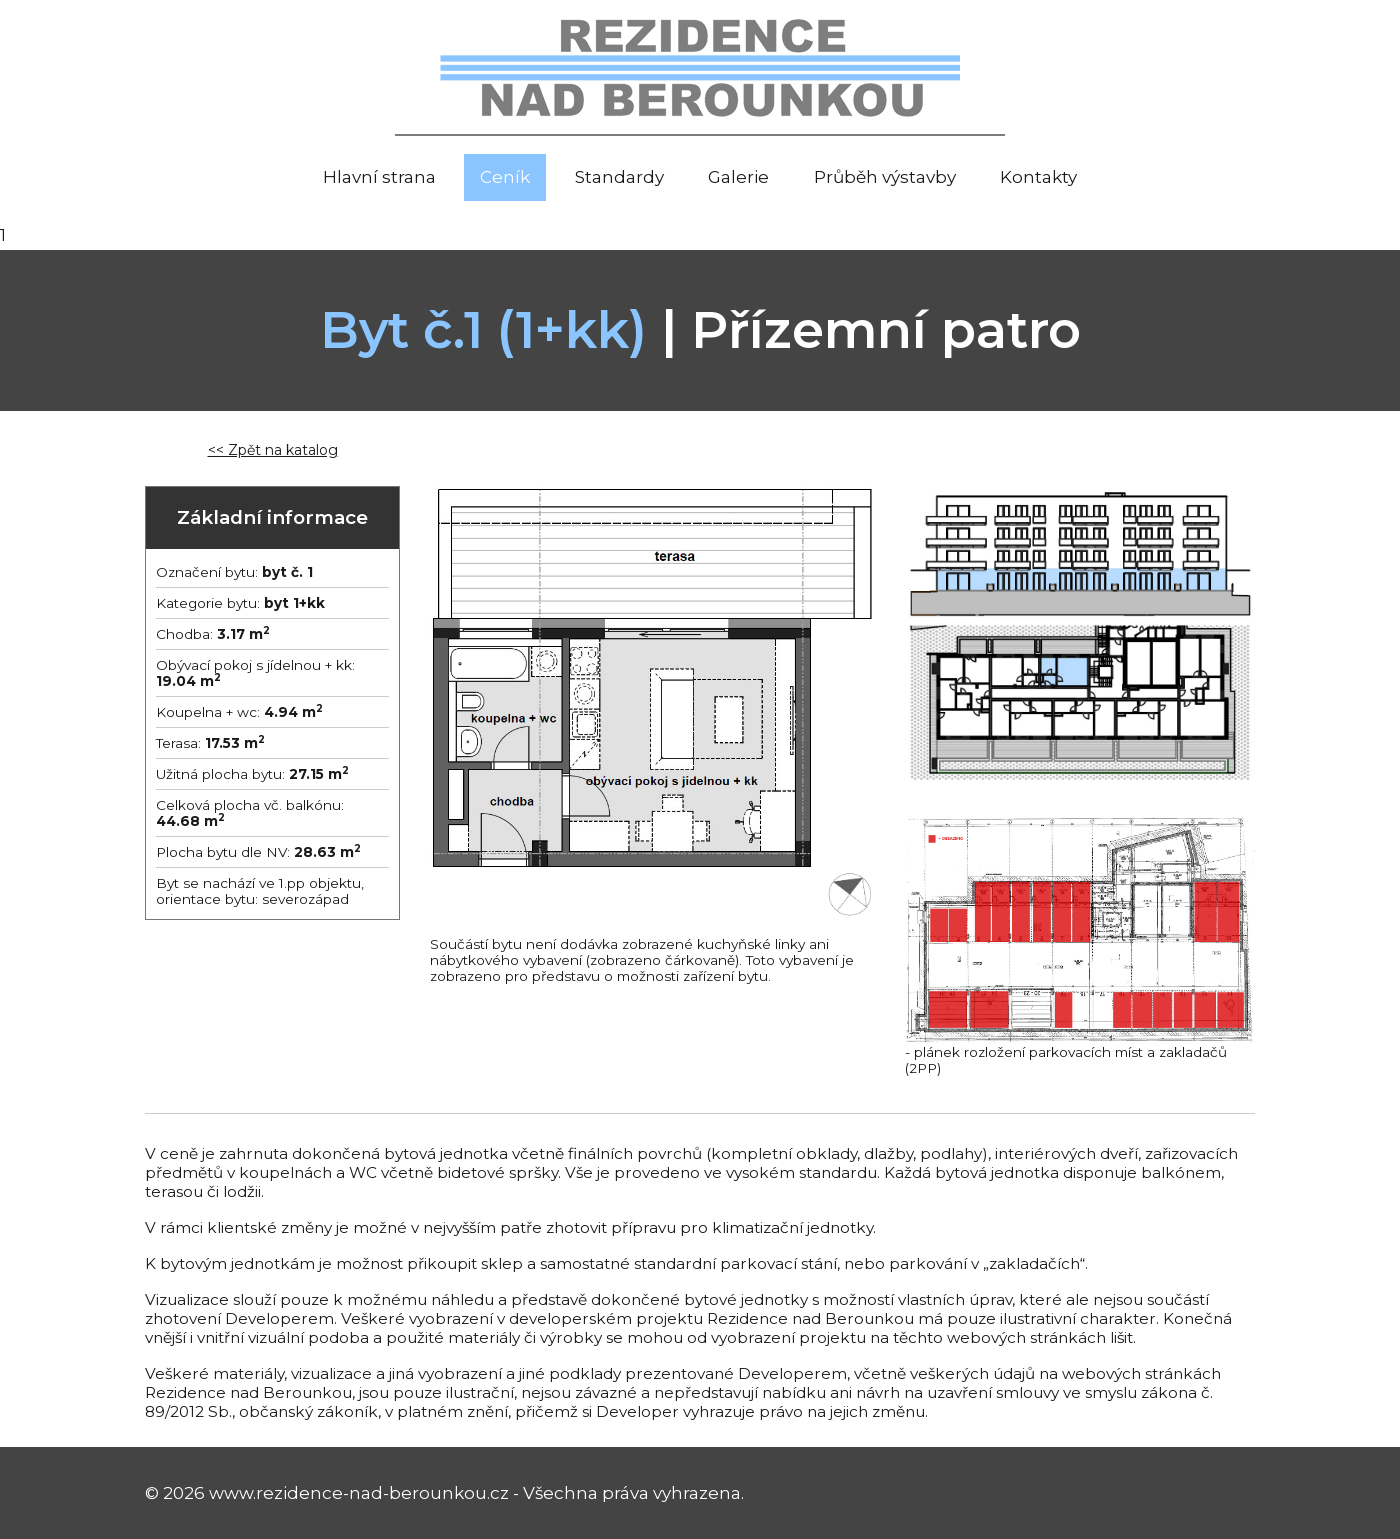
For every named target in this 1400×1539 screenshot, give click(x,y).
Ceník (505, 177)
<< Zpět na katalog (273, 450)
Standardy (619, 177)
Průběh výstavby (885, 177)
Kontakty (1038, 177)
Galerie (738, 177)
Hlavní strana (379, 177)
